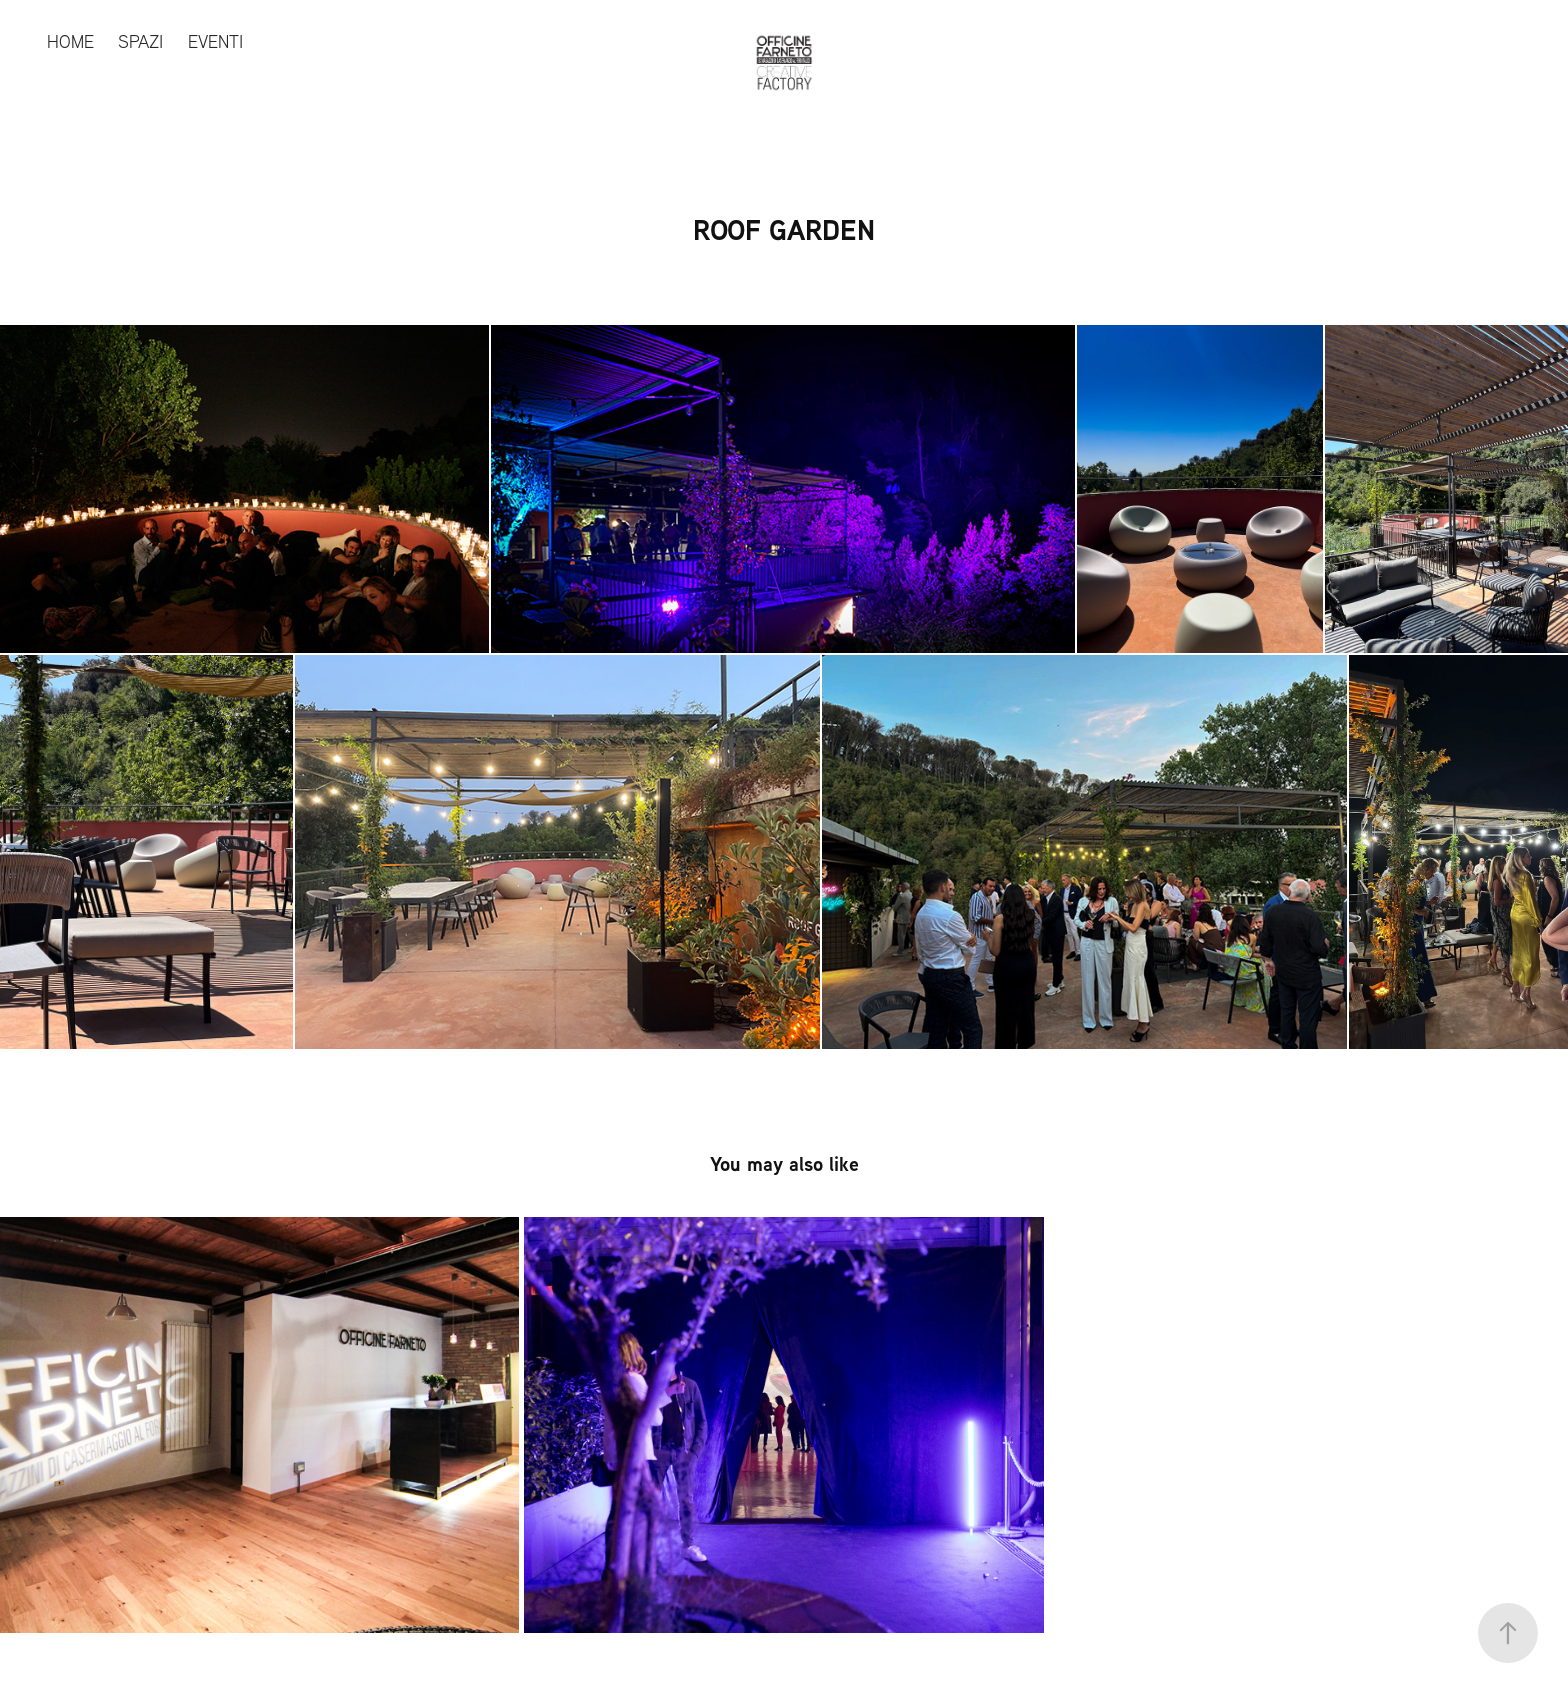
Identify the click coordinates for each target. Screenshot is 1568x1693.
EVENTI (215, 41)
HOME (70, 41)
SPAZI (140, 41)
